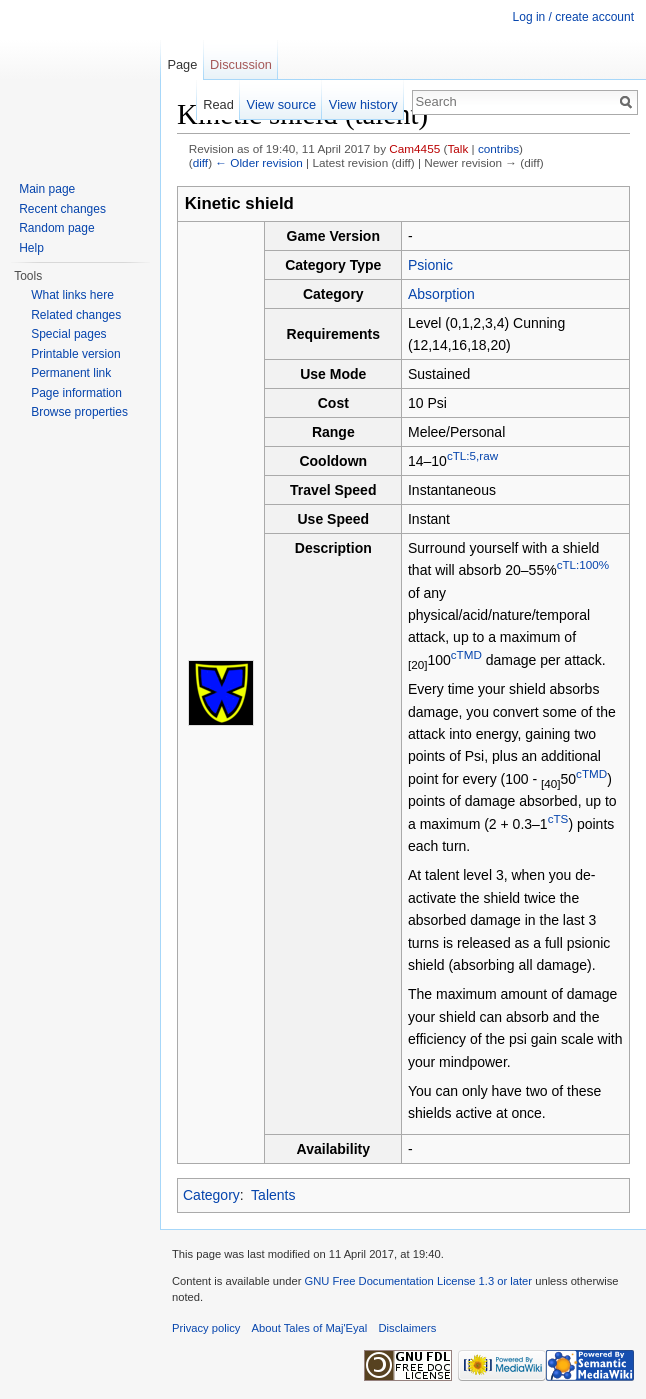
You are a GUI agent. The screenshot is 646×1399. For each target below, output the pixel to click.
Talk (457, 148)
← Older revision (259, 162)
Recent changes (62, 209)
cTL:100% (583, 565)
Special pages (68, 334)
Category (211, 1195)
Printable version (75, 354)
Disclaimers (408, 1328)
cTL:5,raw (472, 455)
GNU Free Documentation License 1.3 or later (418, 1281)
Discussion (241, 64)
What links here (72, 295)
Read (218, 104)
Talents (273, 1195)
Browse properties (79, 412)
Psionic (430, 265)
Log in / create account (573, 17)
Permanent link (71, 373)
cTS (558, 818)
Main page (47, 189)
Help (31, 248)
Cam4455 (414, 148)
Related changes (76, 315)
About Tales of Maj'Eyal (310, 1328)
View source (281, 104)
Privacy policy (206, 1328)
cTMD (466, 654)
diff (200, 162)
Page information (76, 393)
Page (182, 64)
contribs (498, 148)
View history (363, 104)
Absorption (441, 294)
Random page (56, 228)
